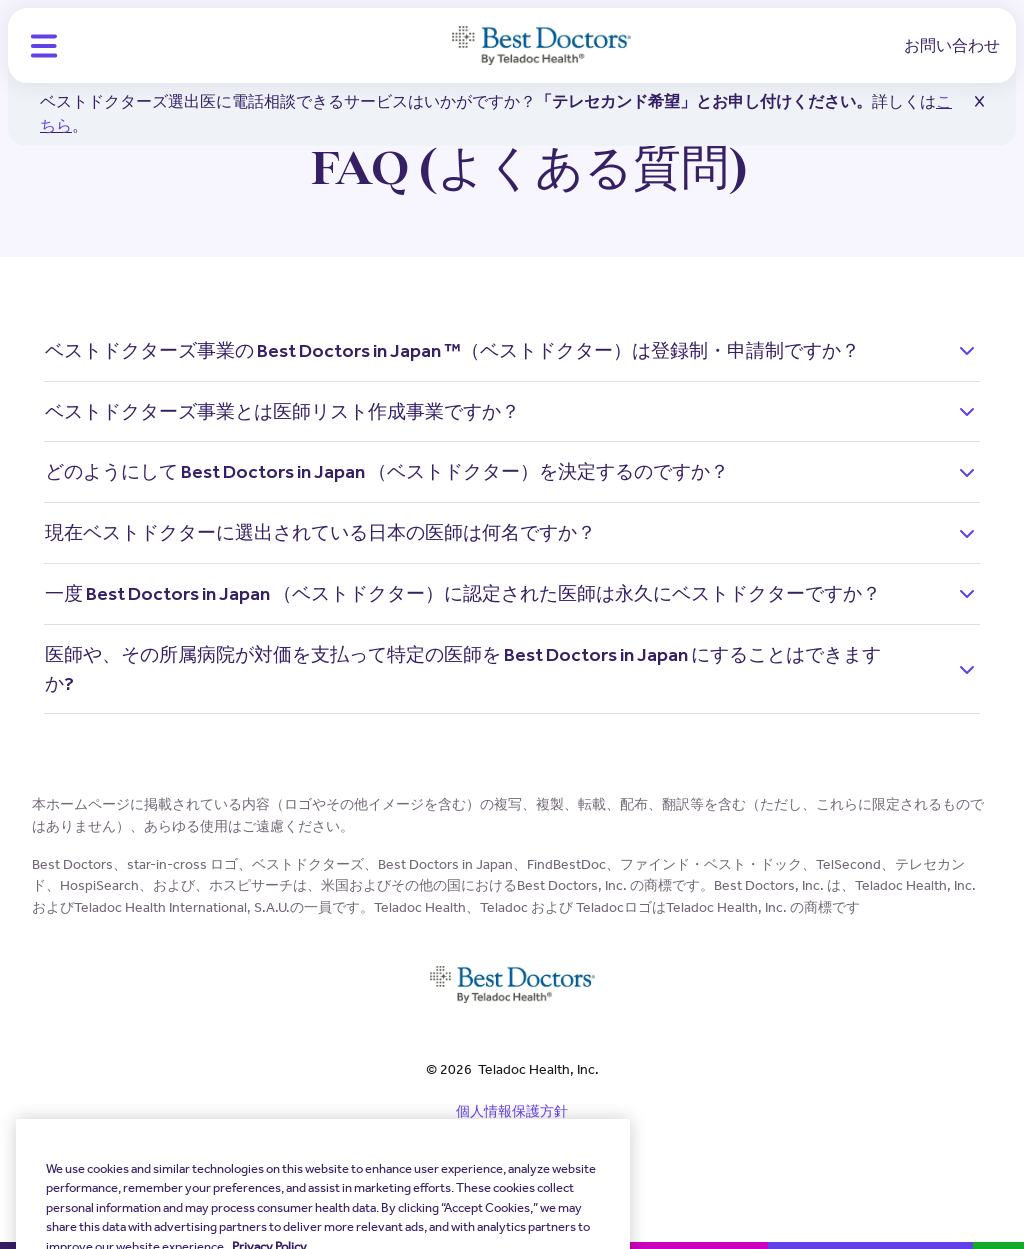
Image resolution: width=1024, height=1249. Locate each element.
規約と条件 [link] (512, 1146)
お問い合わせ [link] (952, 45)
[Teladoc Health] (541, 46)
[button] (44, 46)
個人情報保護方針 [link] (512, 1111)
